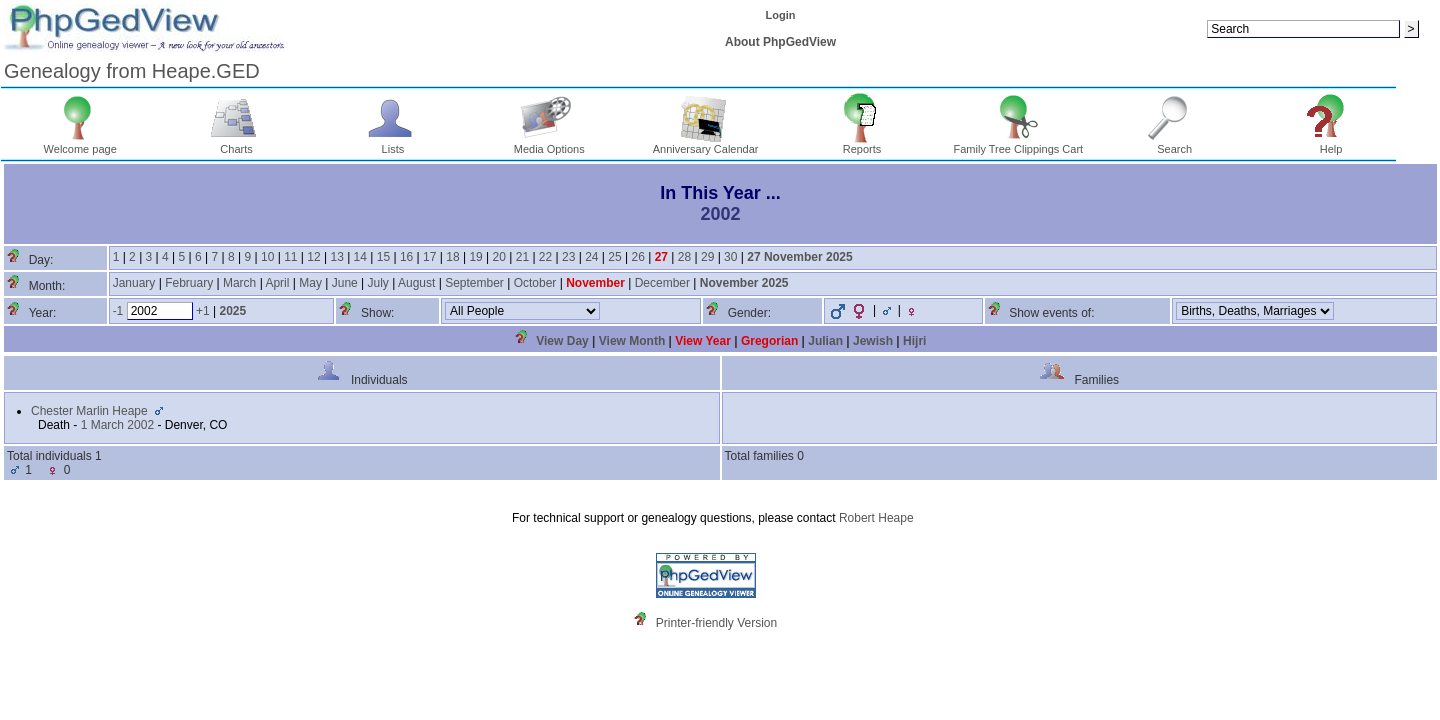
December (662, 283)
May (310, 283)
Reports (862, 144)
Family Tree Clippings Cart (1019, 144)
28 (684, 257)
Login (781, 15)
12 (313, 257)
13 (336, 257)
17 (429, 257)
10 (267, 257)
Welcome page (80, 144)
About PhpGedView (780, 42)
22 (545, 257)
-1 (118, 311)
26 (637, 257)
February (189, 283)
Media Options (549, 144)
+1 (203, 311)
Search (1174, 144)
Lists (393, 144)
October (535, 283)
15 (383, 257)
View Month (632, 341)
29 (707, 257)
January (134, 283)
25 (614, 257)
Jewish (873, 341)
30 (730, 257)
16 (406, 257)
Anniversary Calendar (706, 144)
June (345, 283)
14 (360, 257)
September (474, 283)
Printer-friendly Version (716, 623)
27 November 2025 (799, 257)
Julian (825, 341)
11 (290, 257)
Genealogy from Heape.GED (132, 71)
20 (499, 257)
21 (522, 257)
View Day (562, 341)
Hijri (914, 341)
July (378, 283)
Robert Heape (876, 518)
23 (568, 257)
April (277, 283)
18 (452, 257)
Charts (236, 144)
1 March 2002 (117, 425)
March (239, 283)
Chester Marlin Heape (89, 411)
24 (591, 257)
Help (1331, 144)
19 (475, 257)
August (416, 283)
